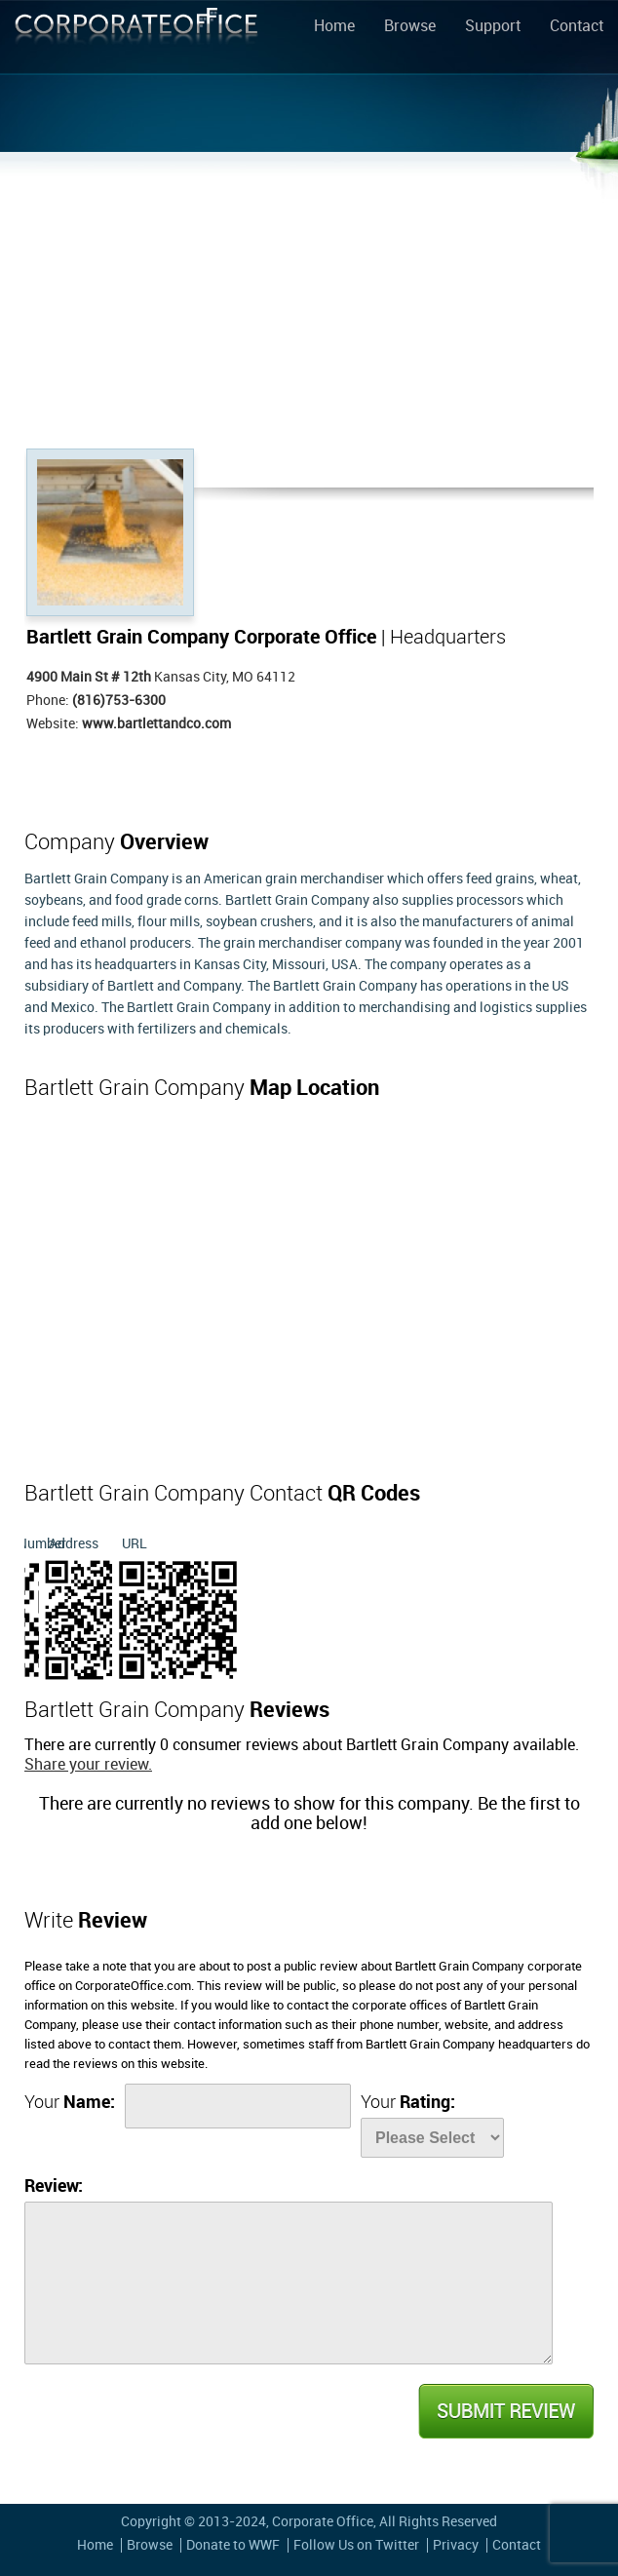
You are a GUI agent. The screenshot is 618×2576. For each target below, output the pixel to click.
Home (334, 27)
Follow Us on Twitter (356, 2545)
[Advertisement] (309, 302)
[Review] (288, 2283)
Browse (410, 27)
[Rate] (432, 2138)
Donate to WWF (233, 2545)
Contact (576, 27)
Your (69, 2102)
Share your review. (88, 1765)
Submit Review (505, 2411)
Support (493, 27)
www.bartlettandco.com (156, 724)
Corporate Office (136, 40)
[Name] (238, 2106)
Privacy (456, 2545)
